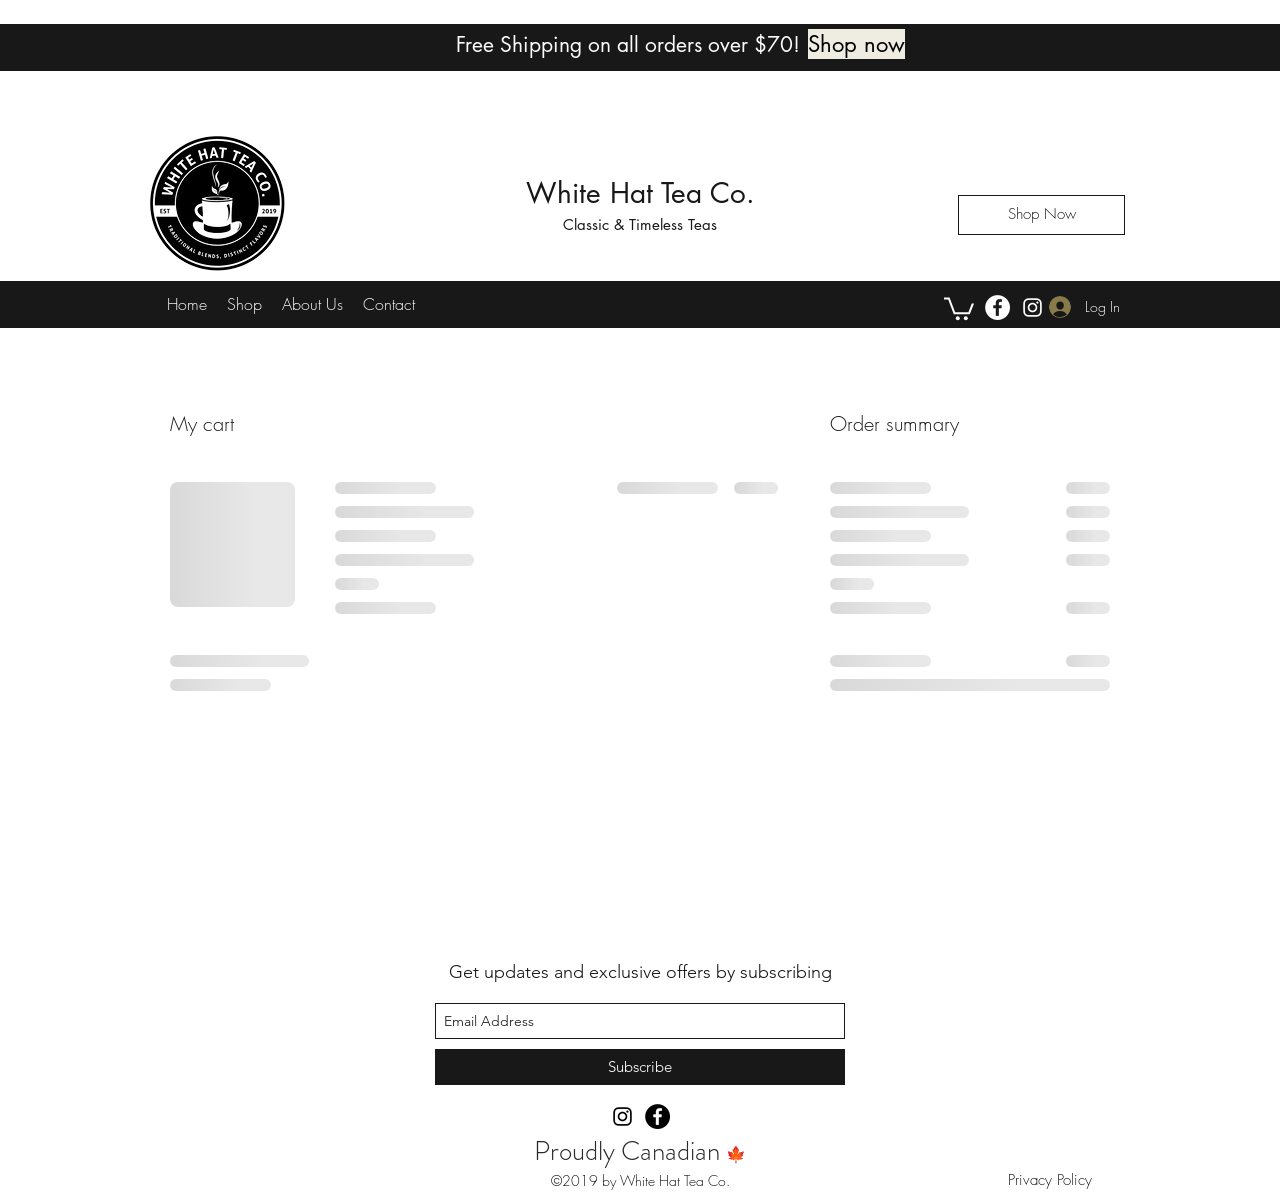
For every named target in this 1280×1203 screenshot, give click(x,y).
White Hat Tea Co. (640, 193)
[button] (959, 307)
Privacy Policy (1052, 1180)
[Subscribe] (640, 1067)
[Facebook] (997, 307)
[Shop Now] (1041, 215)
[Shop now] (856, 44)
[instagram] (1032, 307)
